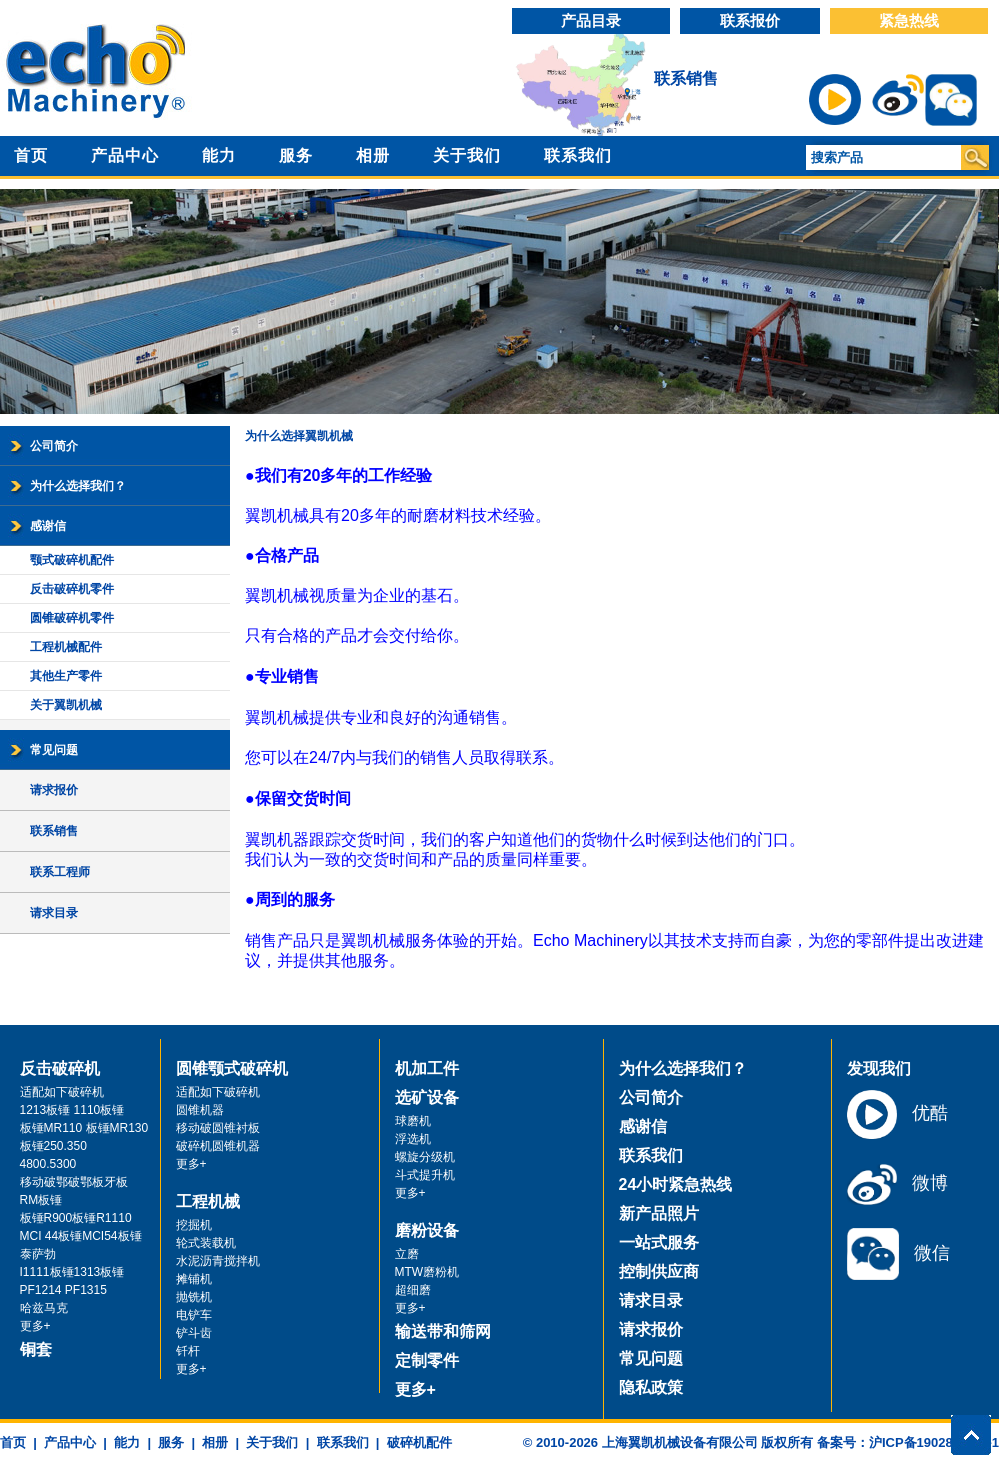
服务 (296, 155)
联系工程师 (60, 872)
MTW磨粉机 (427, 1272)
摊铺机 (194, 1279)
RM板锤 (41, 1200)
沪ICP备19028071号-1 (934, 1442)
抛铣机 (194, 1297)
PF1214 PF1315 (63, 1290)
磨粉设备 (427, 1230)
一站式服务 (659, 1242)
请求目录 (54, 913)
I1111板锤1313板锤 (72, 1272)
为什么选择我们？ (78, 486)
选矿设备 (427, 1097)
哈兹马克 (44, 1308)
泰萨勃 (38, 1254)
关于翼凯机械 (66, 705)
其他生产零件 (66, 676)
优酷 (897, 1114)
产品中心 (125, 155)
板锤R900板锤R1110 (76, 1218)
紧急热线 (909, 20)
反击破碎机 (60, 1068)
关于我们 (467, 155)
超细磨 (413, 1290)
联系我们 (578, 155)
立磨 (407, 1254)
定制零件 (427, 1360)
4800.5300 (48, 1164)
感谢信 (48, 526)
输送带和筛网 (443, 1331)
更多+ (35, 1326)
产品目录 (591, 20)
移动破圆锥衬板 (218, 1128)
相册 (373, 155)
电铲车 (194, 1315)
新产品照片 (659, 1213)
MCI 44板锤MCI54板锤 (81, 1236)
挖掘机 (194, 1225)
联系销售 (686, 78)
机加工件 (427, 1068)
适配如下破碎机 (62, 1092)
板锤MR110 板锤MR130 (84, 1128)
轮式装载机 (206, 1243)
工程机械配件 (66, 647)
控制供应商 (659, 1271)
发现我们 (879, 1068)
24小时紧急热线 (676, 1184)
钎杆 (188, 1351)
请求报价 (54, 790)
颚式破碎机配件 (72, 560)
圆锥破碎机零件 (72, 618)
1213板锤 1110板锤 (72, 1110)
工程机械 (208, 1201)
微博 (897, 1184)
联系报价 (750, 20)
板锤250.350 (53, 1146)
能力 (219, 155)
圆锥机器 (200, 1110)
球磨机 (413, 1121)
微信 (898, 1254)
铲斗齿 (194, 1333)
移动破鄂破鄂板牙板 (74, 1182)
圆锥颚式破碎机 (232, 1068)
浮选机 (413, 1139)
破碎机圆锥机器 (218, 1146)
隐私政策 (651, 1387)
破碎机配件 (419, 1442)
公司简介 (54, 446)
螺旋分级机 (425, 1157)
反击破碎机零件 (72, 589)
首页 (31, 155)
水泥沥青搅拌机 (218, 1261)
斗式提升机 (425, 1175)
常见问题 (54, 750)
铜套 (36, 1349)
